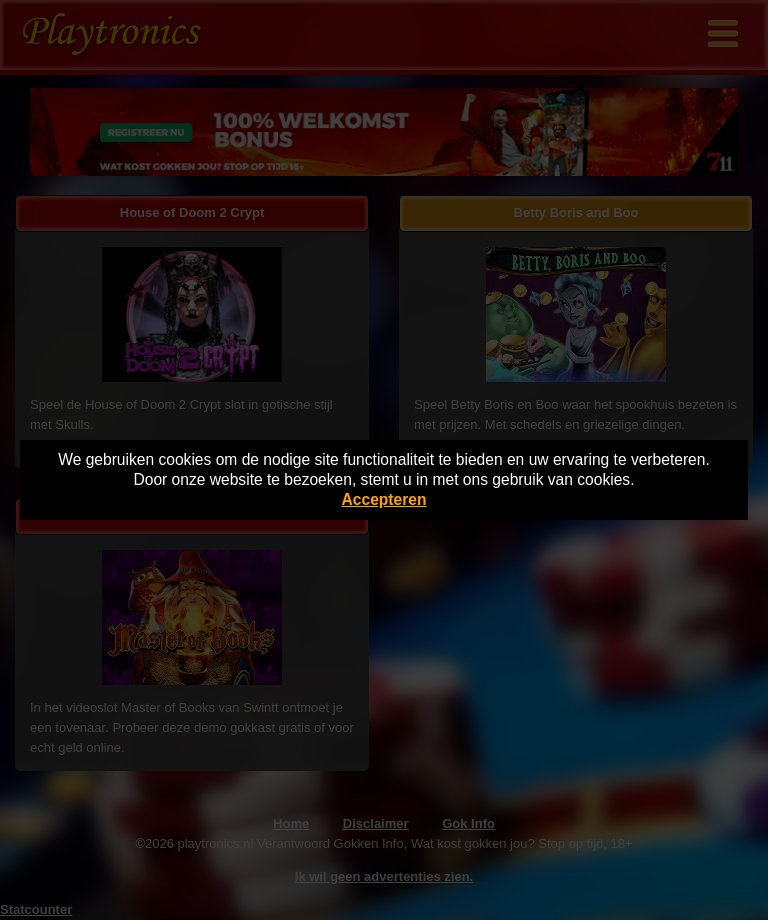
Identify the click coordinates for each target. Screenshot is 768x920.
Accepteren (384, 499)
